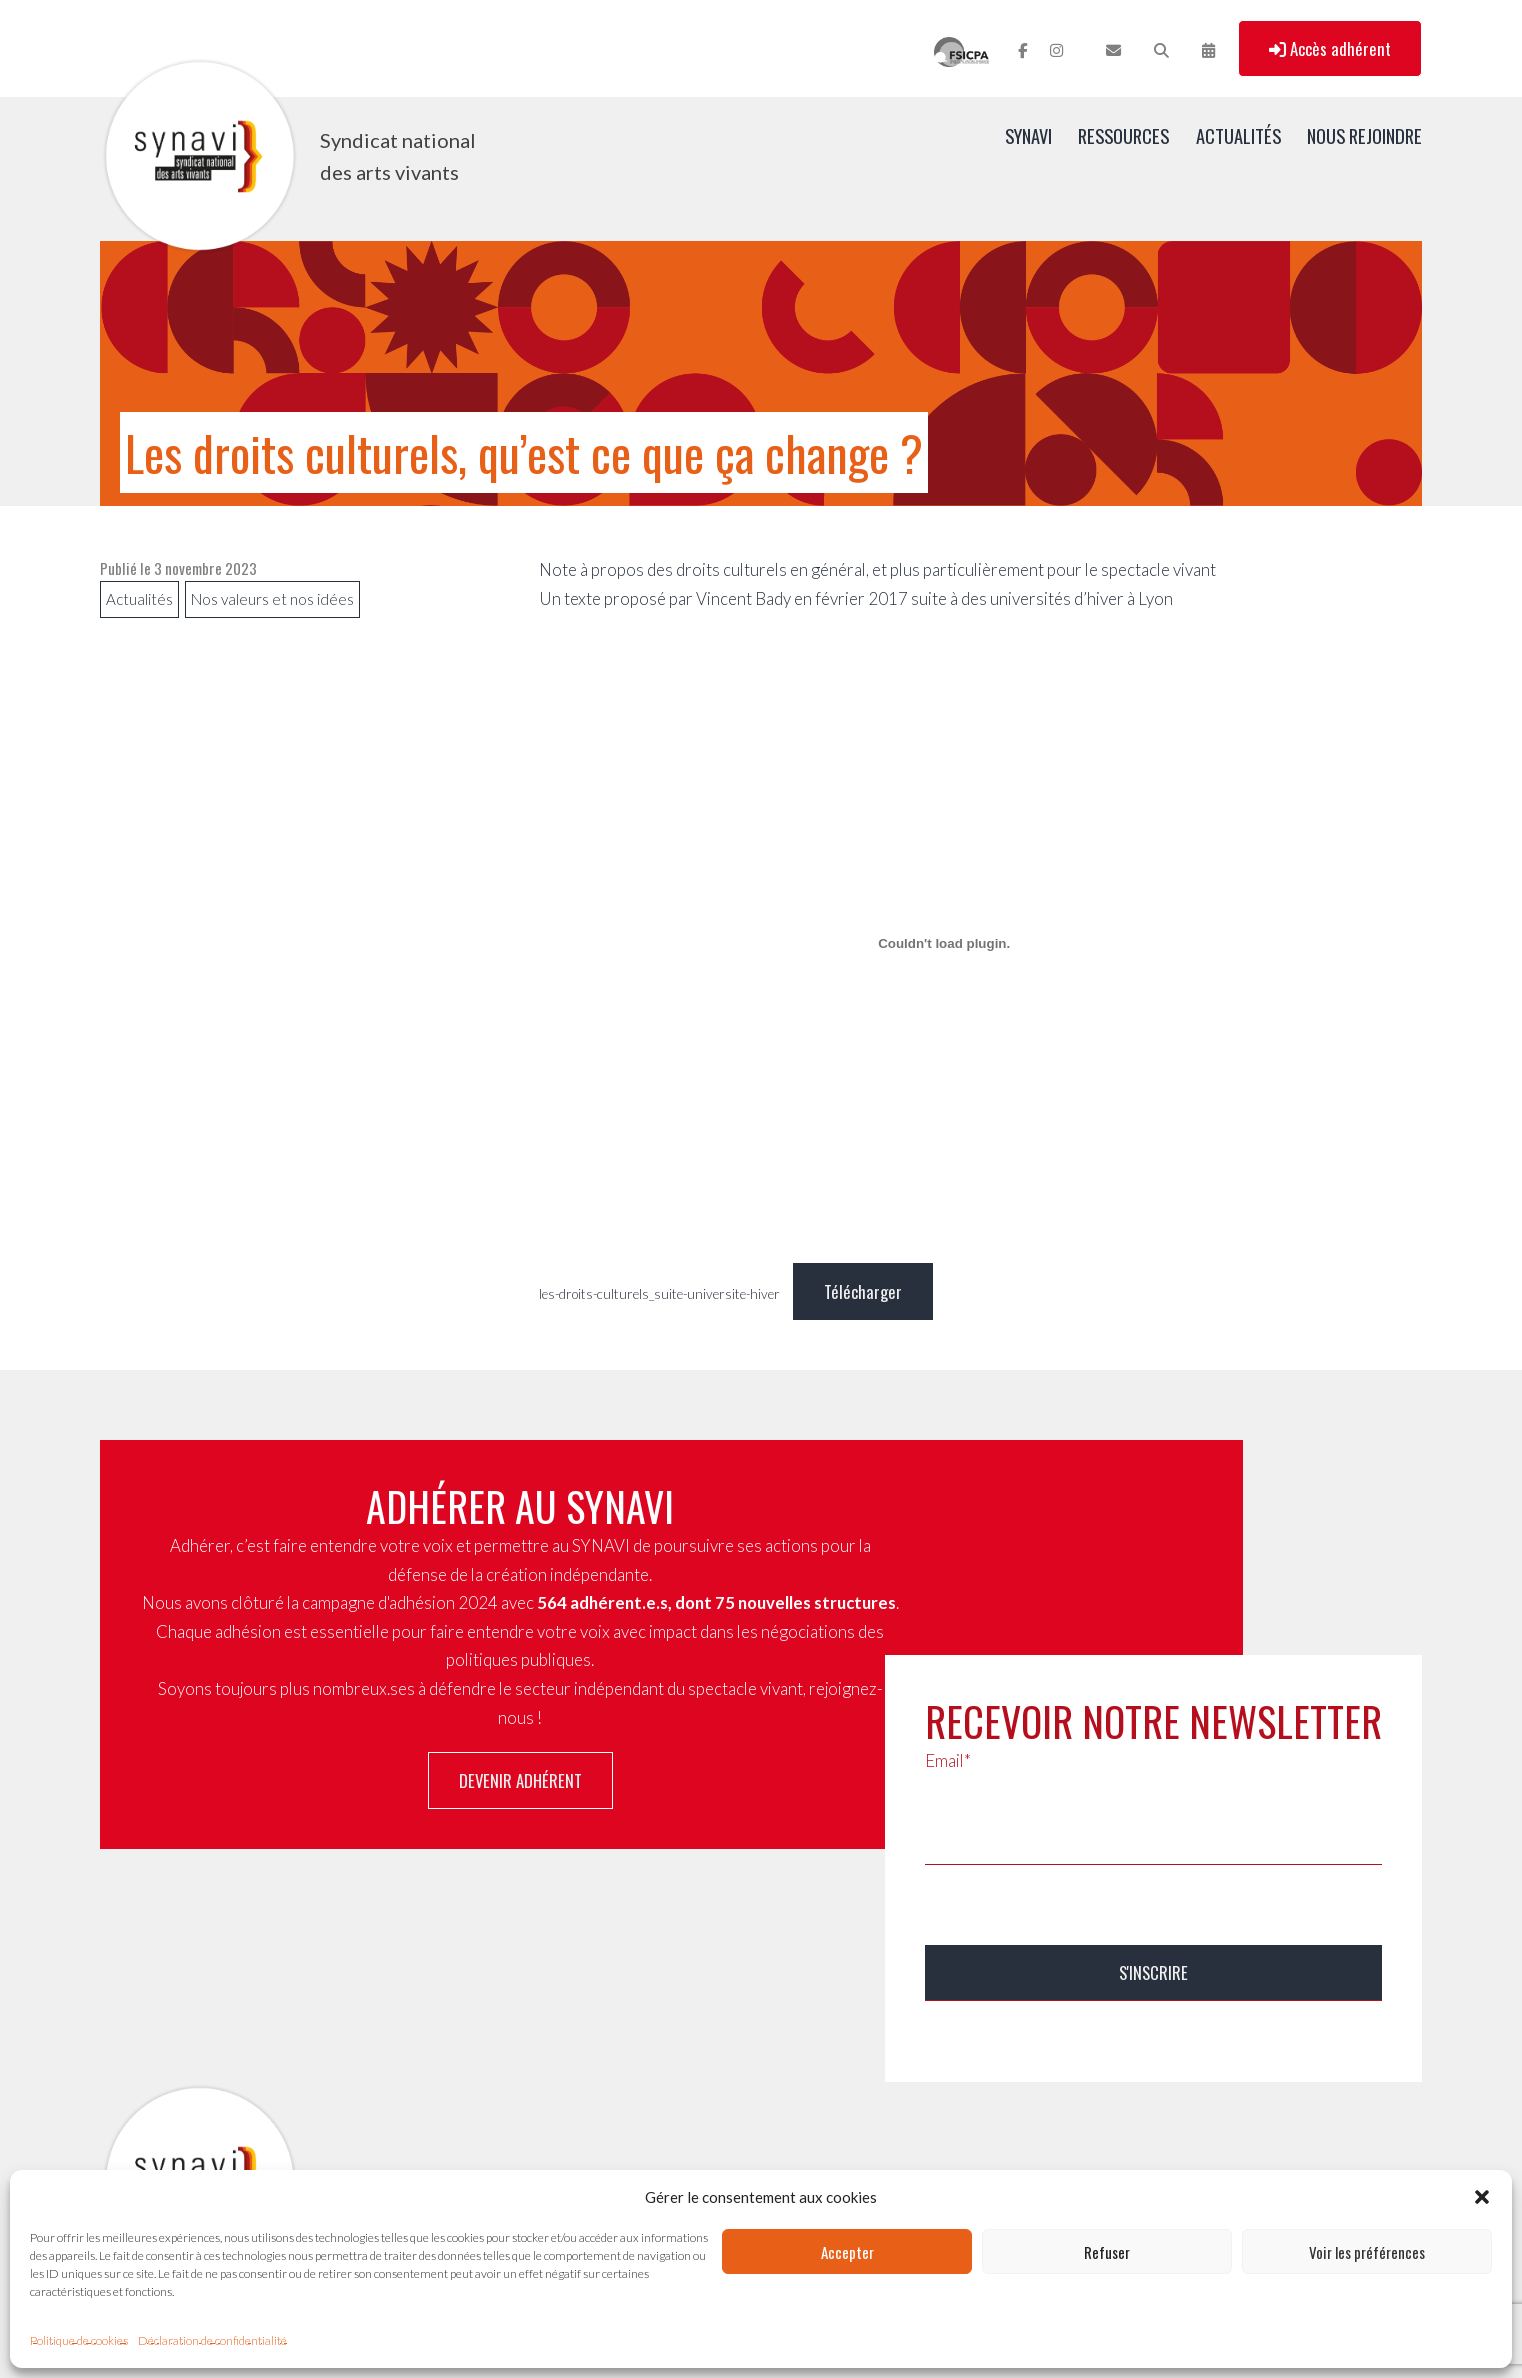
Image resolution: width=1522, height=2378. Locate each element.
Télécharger (863, 1291)
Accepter (847, 2252)
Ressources (1123, 135)
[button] (1482, 2197)
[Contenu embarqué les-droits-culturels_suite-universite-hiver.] (944, 943)
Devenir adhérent (520, 1780)
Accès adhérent (1330, 48)
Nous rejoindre (1364, 135)
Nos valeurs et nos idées (272, 599)
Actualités (1238, 135)
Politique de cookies (79, 2340)
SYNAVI (1028, 135)
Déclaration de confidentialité (212, 2340)
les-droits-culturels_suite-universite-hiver (659, 1294)
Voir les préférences (1367, 2252)
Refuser (1107, 2252)
